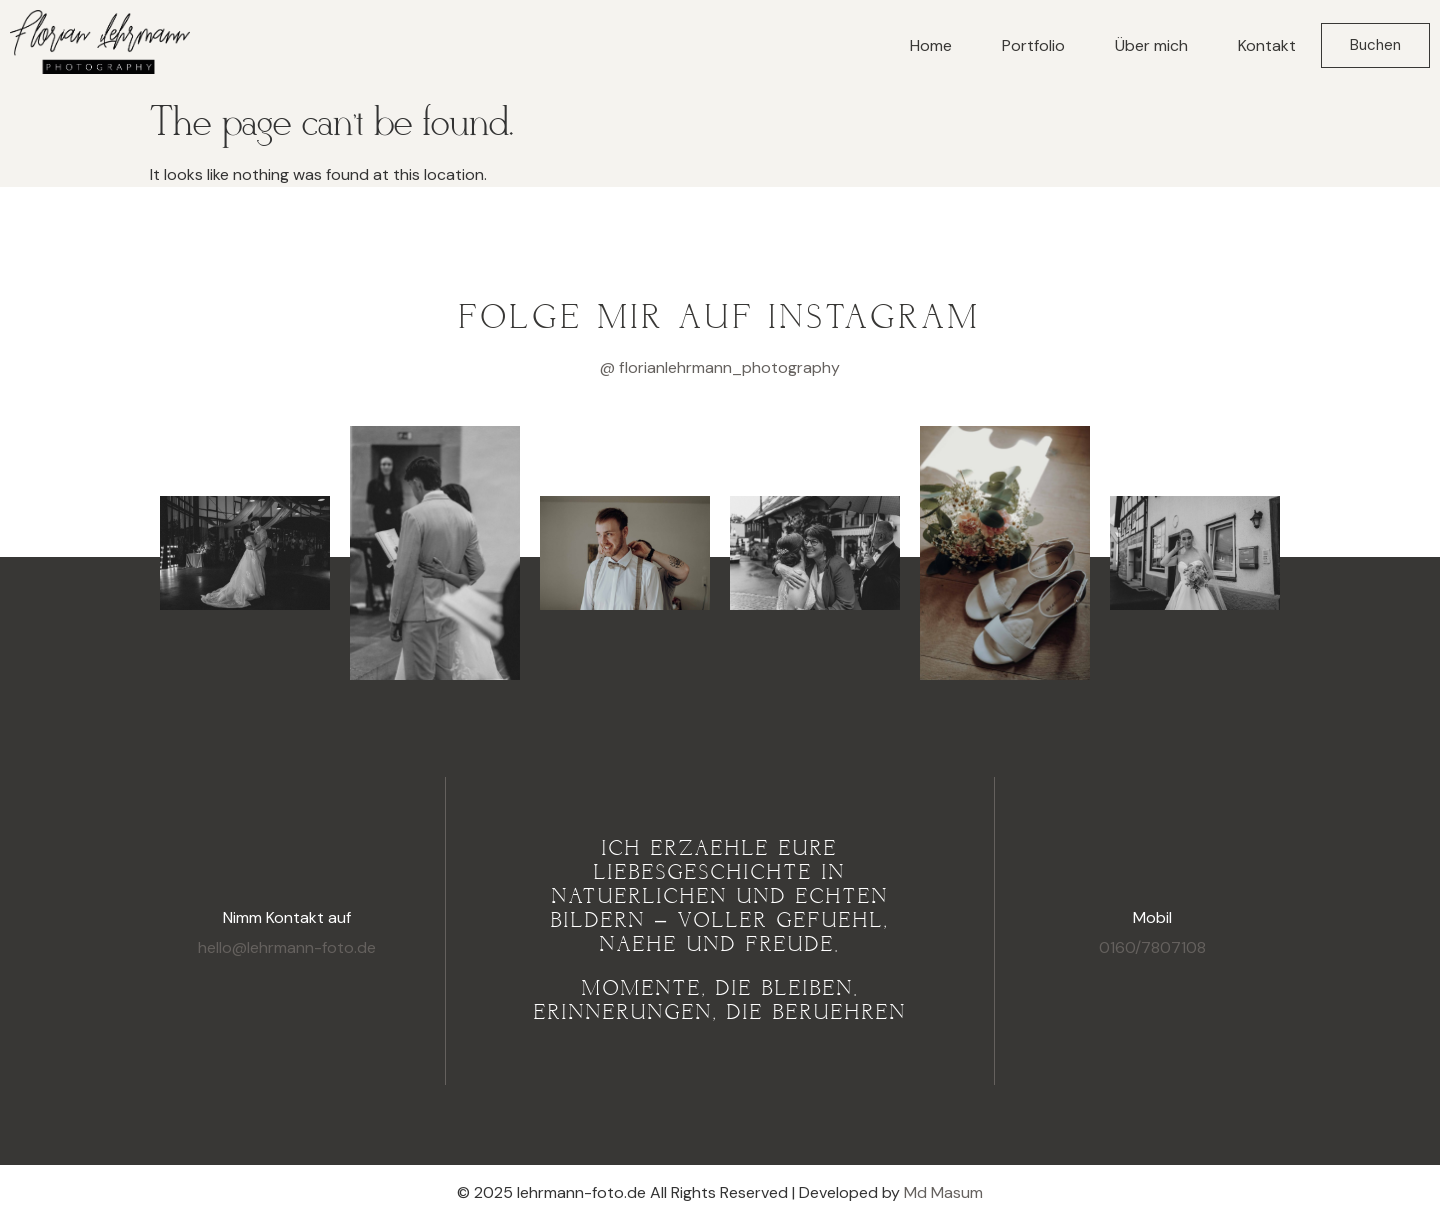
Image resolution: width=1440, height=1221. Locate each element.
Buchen (1375, 45)
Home (931, 45)
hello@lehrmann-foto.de (287, 947)
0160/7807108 (1152, 947)
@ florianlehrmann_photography (720, 367)
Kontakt (1267, 45)
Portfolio (1033, 45)
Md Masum (943, 1192)
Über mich (1151, 45)
